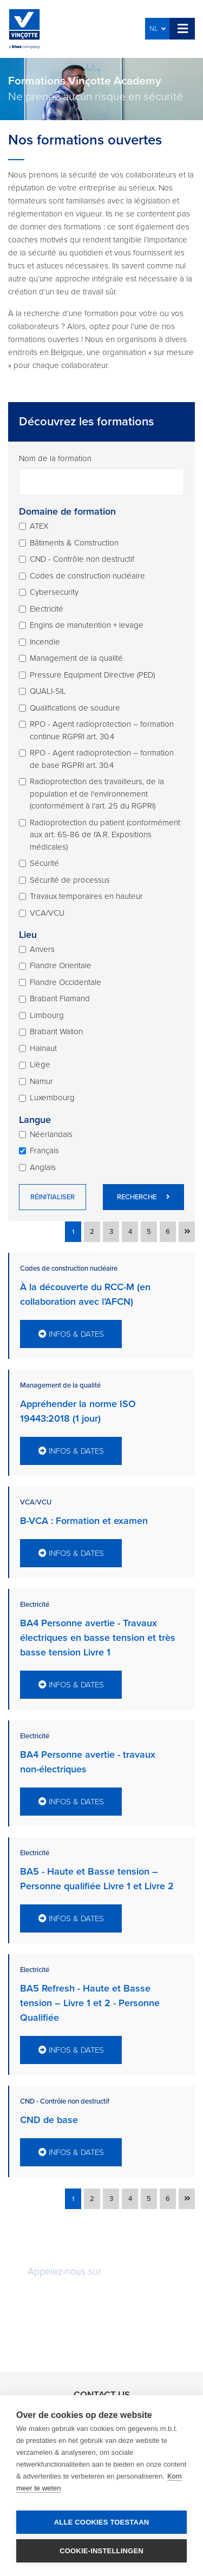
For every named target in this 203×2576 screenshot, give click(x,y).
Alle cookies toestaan (101, 2522)
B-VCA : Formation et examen (84, 1521)
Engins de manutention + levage (86, 625)
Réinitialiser (52, 1197)
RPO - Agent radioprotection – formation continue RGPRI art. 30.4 (102, 730)
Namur (41, 1081)
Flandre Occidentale (65, 982)
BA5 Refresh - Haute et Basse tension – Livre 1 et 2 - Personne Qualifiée (90, 2002)
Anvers (42, 949)
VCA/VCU (47, 913)
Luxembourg (52, 1097)
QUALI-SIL (48, 691)
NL (157, 28)
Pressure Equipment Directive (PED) (92, 675)
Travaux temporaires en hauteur (86, 896)
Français (44, 1150)
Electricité (46, 609)
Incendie (45, 642)
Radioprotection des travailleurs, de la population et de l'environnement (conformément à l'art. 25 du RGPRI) (97, 794)
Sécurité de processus (70, 880)
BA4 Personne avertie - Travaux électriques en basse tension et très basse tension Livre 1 (97, 1637)
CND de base (49, 2120)
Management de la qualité (76, 658)
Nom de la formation (55, 458)
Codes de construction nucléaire (87, 576)
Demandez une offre (101, 2303)
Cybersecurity (54, 592)
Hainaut (43, 1048)
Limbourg (47, 1015)
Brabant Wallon (56, 1031)
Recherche (143, 1197)
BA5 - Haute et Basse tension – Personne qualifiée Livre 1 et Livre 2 (97, 1878)
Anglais (43, 1167)
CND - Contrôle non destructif (82, 559)
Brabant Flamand (60, 998)
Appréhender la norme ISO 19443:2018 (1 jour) (78, 1411)
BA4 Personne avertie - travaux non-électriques (87, 1762)
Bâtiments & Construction (74, 543)
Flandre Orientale (60, 965)
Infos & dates (71, 1334)
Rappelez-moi (101, 2336)
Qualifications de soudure (75, 708)
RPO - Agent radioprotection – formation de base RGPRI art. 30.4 (102, 759)
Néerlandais (51, 1134)
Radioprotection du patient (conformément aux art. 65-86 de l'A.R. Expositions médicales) (105, 835)
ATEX (39, 526)
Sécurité (44, 863)
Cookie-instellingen (101, 2551)
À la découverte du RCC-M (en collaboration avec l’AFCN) (85, 1294)
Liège (40, 1064)
